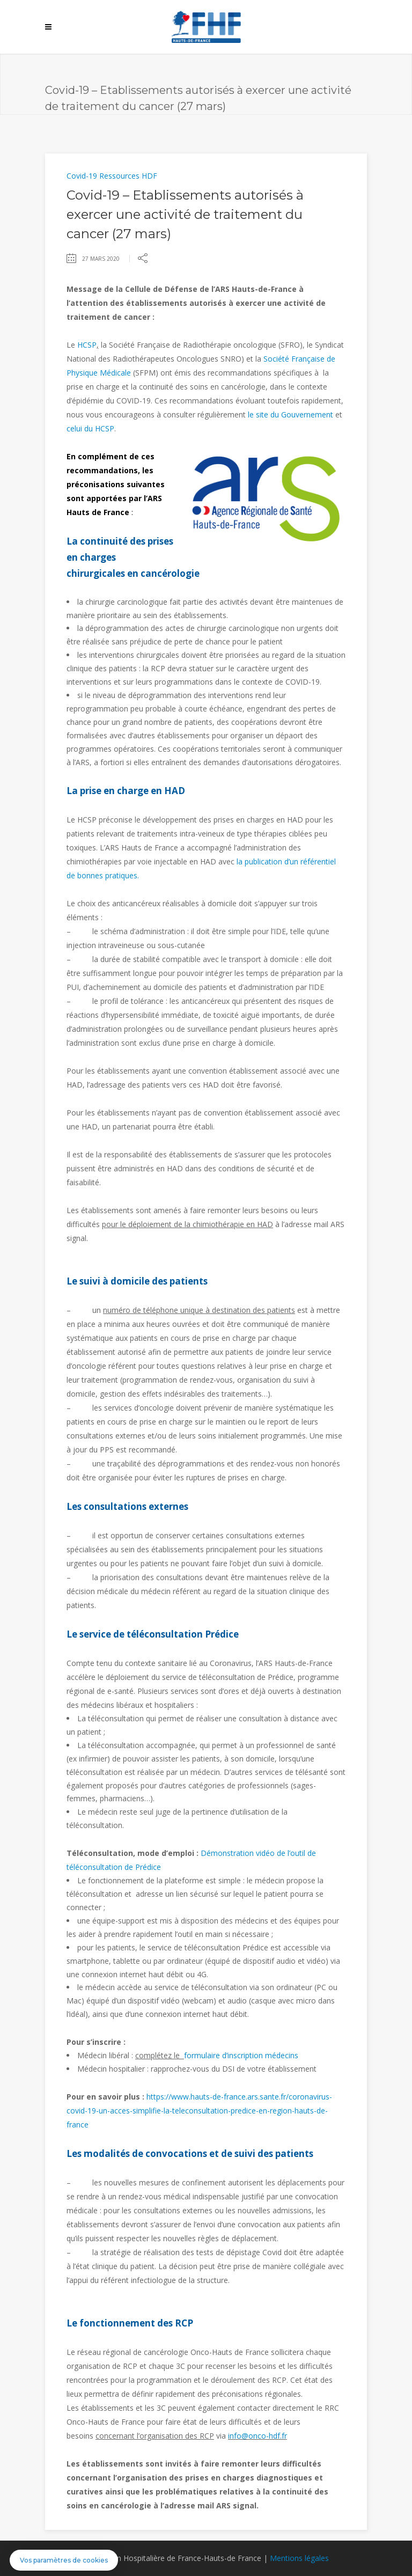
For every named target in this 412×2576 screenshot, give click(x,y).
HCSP (87, 345)
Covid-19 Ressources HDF (112, 176)
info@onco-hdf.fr (257, 2436)
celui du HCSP (90, 428)
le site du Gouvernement (290, 414)
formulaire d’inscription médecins (242, 2055)
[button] (64, 2560)
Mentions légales (299, 2558)
